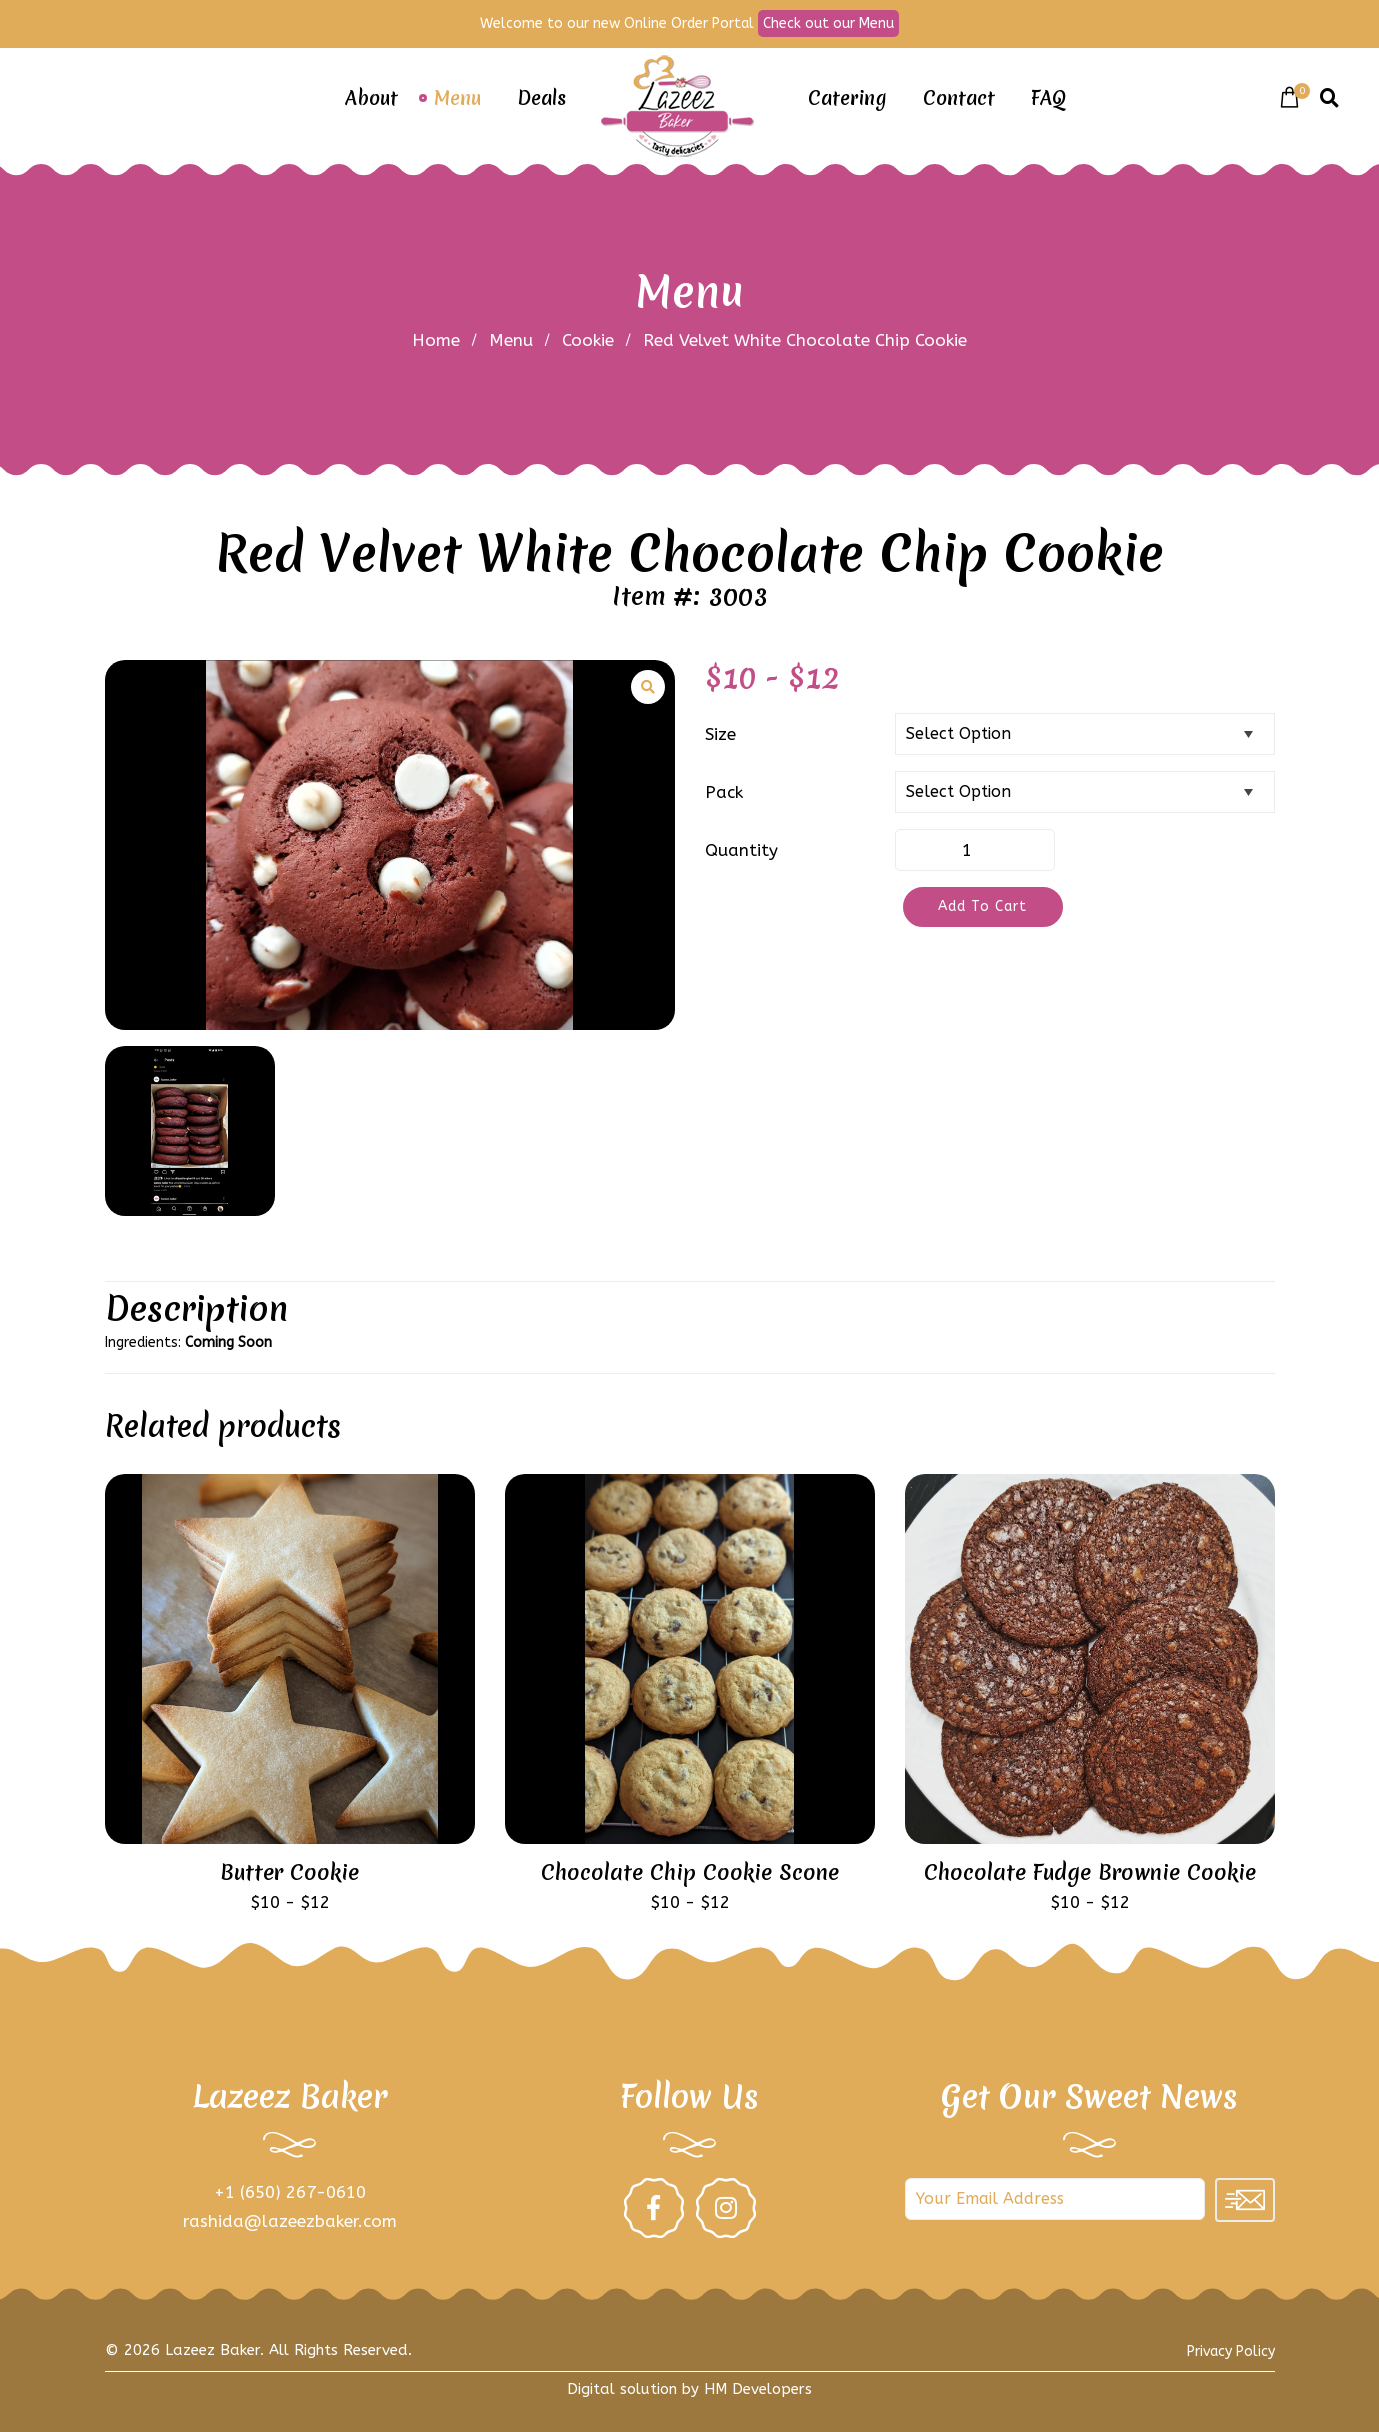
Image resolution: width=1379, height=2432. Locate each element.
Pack (724, 792)
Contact (959, 98)
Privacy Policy (1231, 2351)
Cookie (588, 340)
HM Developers (758, 2389)
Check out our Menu (828, 23)
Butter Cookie (289, 1873)
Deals (541, 98)
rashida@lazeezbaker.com (290, 2221)
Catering (847, 98)
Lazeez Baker (212, 2350)
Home (436, 340)
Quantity (741, 850)
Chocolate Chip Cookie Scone (690, 1873)
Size (720, 734)
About (371, 98)
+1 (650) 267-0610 (290, 2192)
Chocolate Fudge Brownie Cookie (1090, 1873)
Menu (457, 98)
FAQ (1048, 98)
